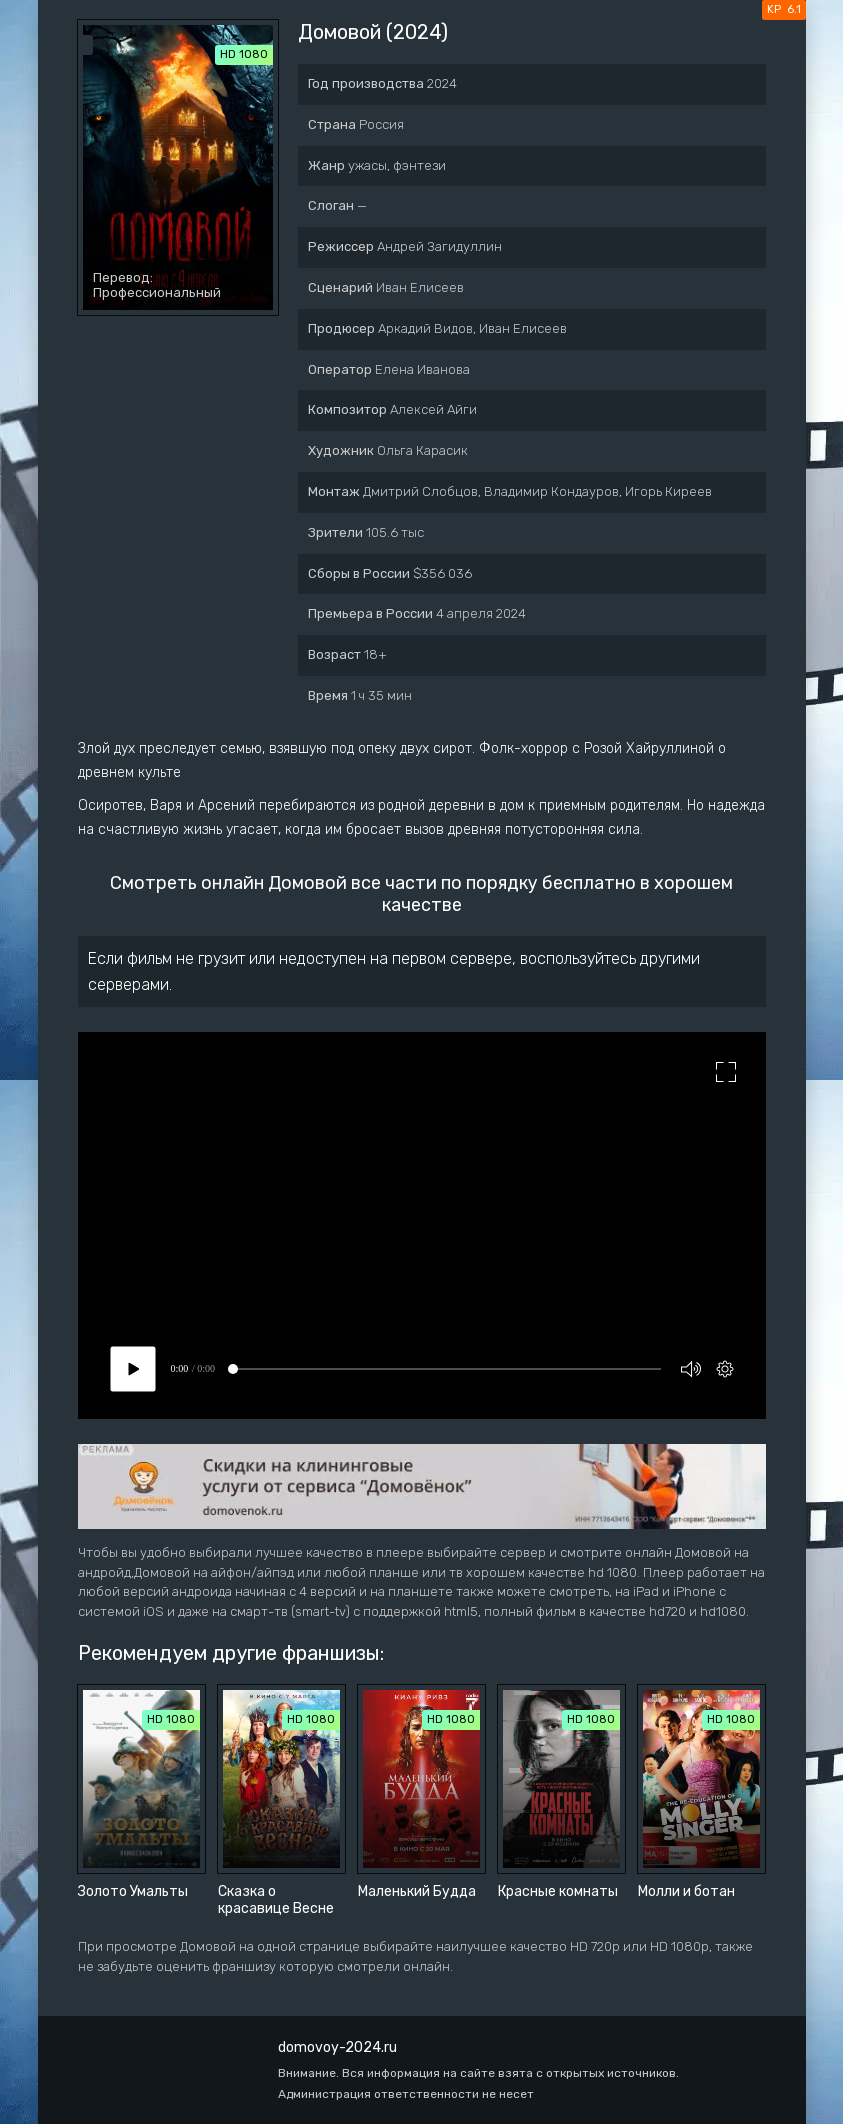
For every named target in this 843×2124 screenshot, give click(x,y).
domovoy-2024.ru (337, 2047)
